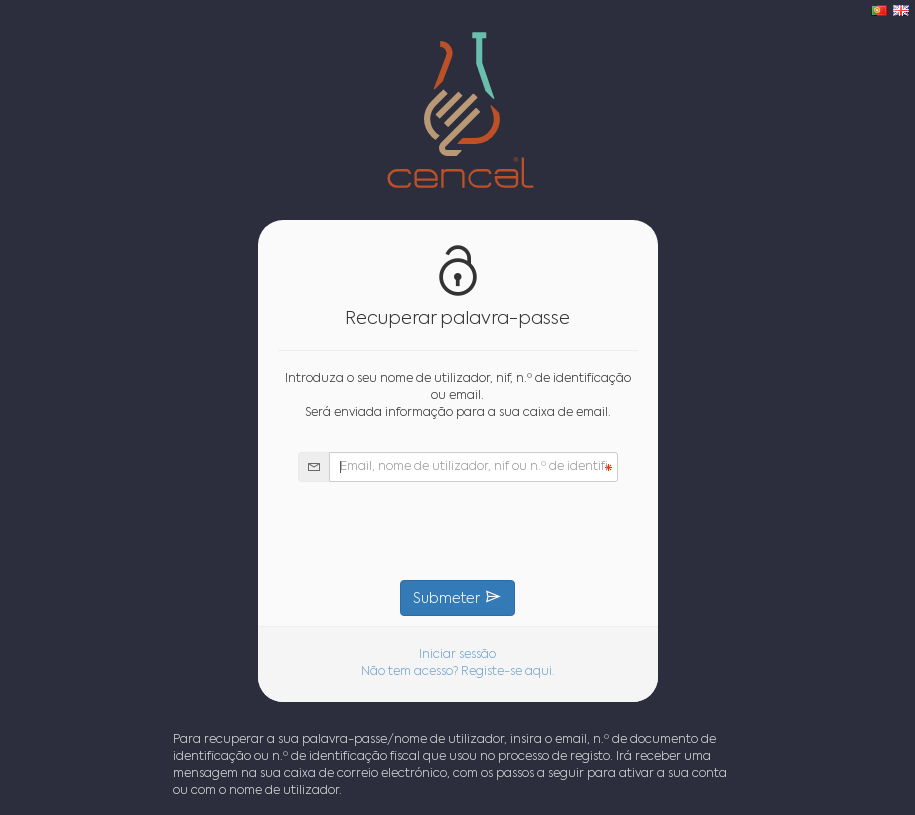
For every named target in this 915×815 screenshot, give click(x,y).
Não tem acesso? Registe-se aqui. (458, 672)
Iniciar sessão (457, 655)
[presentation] (458, 531)
